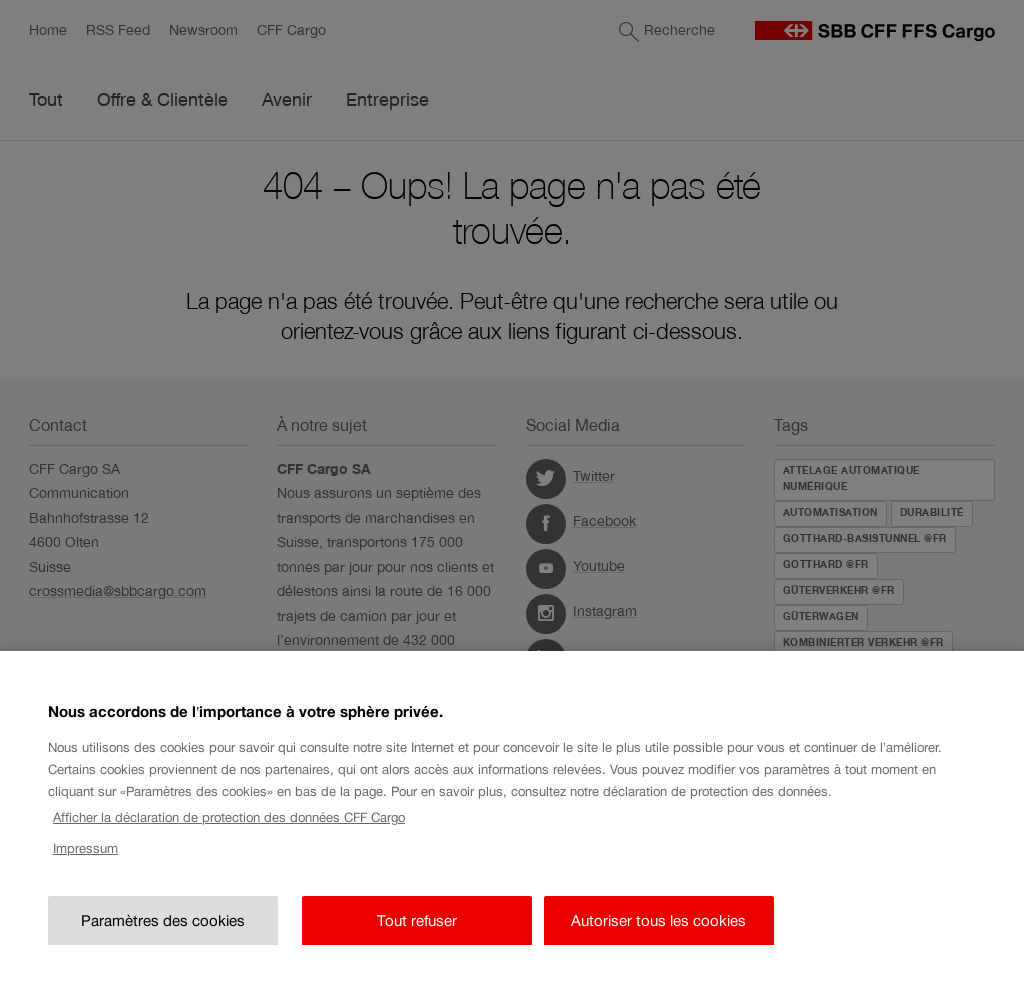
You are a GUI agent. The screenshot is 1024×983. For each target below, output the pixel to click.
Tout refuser (417, 937)
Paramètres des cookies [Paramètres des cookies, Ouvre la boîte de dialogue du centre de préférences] (163, 937)
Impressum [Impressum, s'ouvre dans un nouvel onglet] (85, 865)
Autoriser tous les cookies (658, 937)
